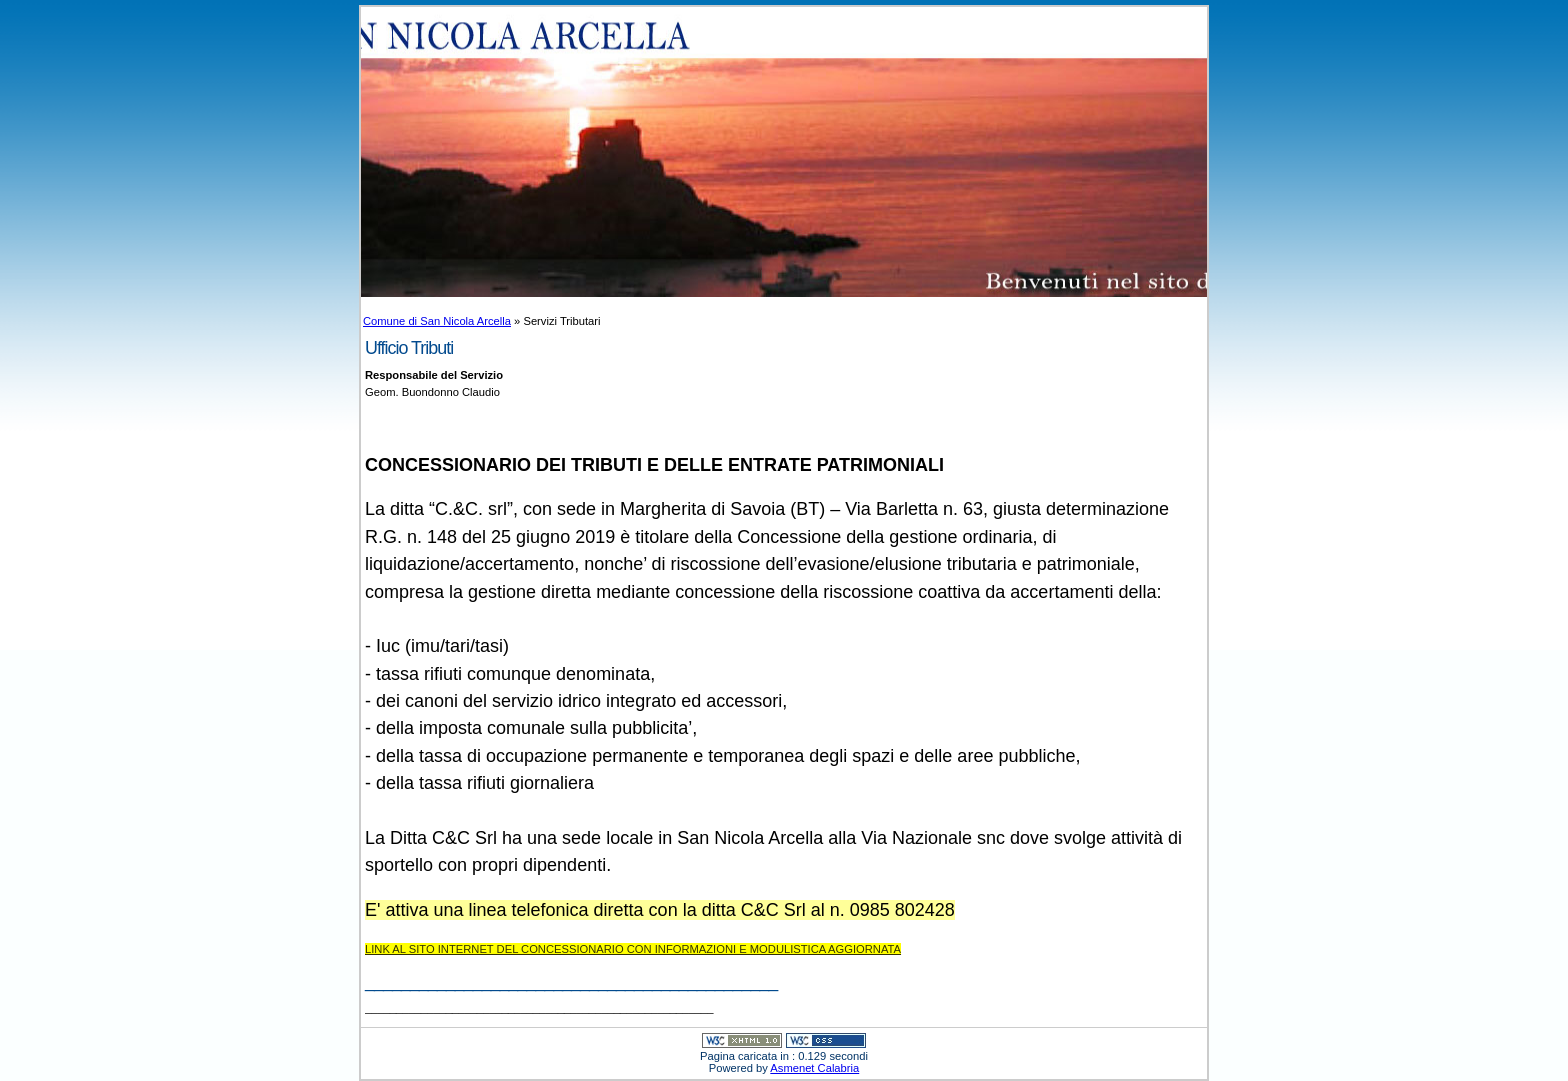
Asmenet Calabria (814, 1068)
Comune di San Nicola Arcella (437, 321)
